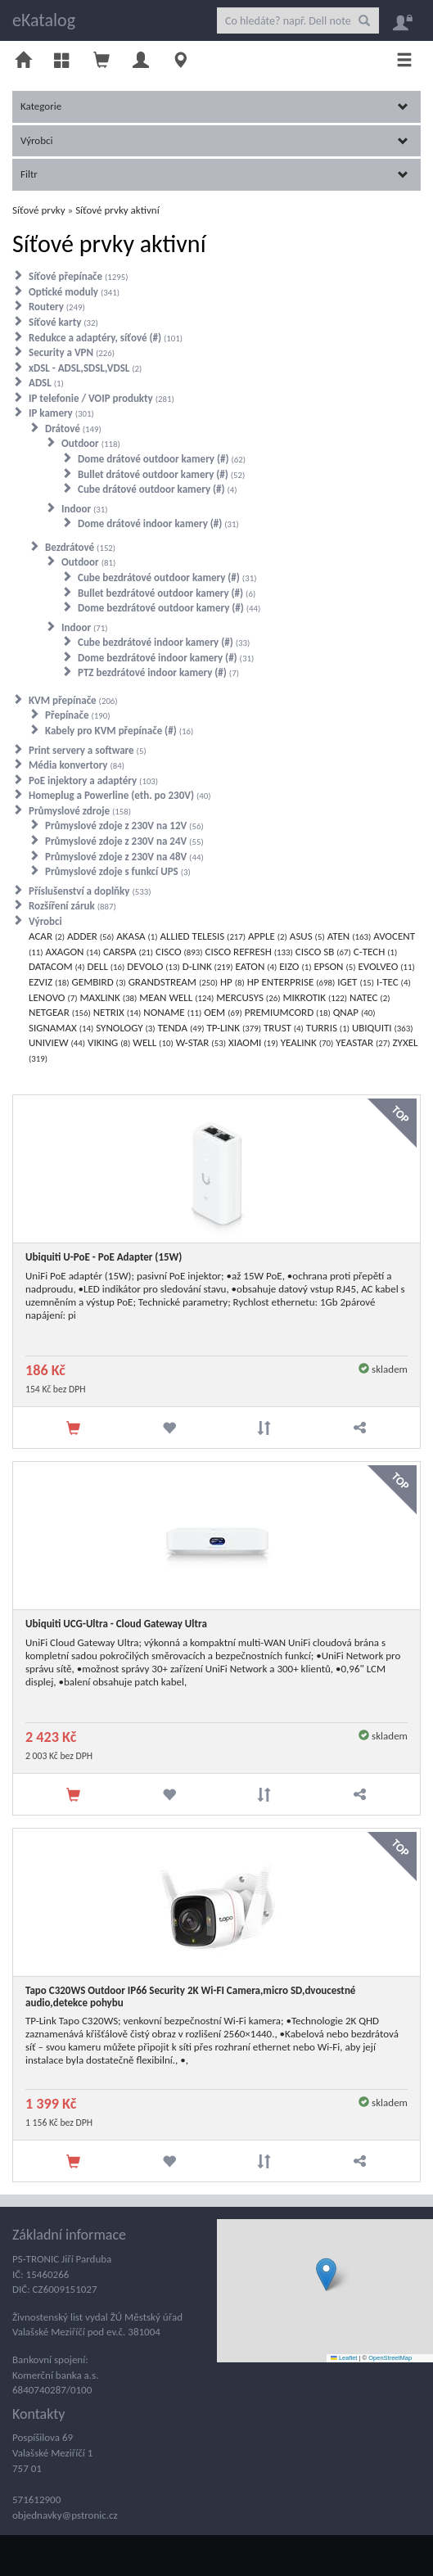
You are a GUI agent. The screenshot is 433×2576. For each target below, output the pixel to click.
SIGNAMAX (61, 1028)
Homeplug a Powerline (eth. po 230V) (120, 795)
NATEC (370, 997)
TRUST (284, 1028)
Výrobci (214, 140)
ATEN (349, 936)
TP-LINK (233, 1028)
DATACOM (57, 966)
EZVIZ (49, 982)
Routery (57, 306)
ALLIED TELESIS (203, 936)
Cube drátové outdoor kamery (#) (157, 489)
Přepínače (78, 715)
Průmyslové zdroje (80, 811)
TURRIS (328, 1028)
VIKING (109, 1042)
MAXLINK (108, 997)
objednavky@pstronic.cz (65, 2515)
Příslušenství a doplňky (90, 891)
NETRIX (117, 1012)
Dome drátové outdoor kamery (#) (162, 459)
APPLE (267, 936)
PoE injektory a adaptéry (93, 780)
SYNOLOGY (125, 1028)
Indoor (84, 509)
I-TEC (394, 982)
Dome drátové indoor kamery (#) (158, 523)
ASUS (307, 936)
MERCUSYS (248, 997)
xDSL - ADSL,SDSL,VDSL (85, 368)
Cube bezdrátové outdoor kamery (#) (167, 577)
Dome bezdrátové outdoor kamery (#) (169, 608)
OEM (223, 1012)
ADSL (46, 383)
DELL (106, 966)
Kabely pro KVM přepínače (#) (119, 730)
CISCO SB (323, 951)
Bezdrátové (80, 547)
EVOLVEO (386, 966)
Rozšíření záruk (72, 906)
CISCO (179, 951)
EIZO (295, 966)
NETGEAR (60, 1012)
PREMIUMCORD (288, 1012)
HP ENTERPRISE (291, 982)
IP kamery (61, 413)
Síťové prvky (38, 210)
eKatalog (43, 20)
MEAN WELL (176, 997)
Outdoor (90, 443)
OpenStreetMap (390, 2358)
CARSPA (128, 951)
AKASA (136, 936)
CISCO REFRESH (249, 951)
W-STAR (201, 1042)
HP (232, 982)
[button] (326, 2274)
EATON (256, 966)
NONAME (172, 1012)
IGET (355, 982)
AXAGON (73, 951)
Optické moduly (74, 292)
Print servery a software (88, 750)
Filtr (214, 174)
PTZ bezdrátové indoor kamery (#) (158, 672)
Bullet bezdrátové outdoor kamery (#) (166, 593)
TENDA (181, 1028)
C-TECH (376, 951)
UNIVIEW (57, 1042)
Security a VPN (72, 352)
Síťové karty (63, 322)
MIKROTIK (314, 997)
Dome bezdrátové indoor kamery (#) (166, 658)
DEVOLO (153, 966)
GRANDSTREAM (173, 982)
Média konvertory (76, 765)
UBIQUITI (382, 1028)
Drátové (73, 428)
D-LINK (208, 966)
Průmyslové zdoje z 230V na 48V (124, 856)
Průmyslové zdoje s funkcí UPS (118, 871)
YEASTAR (363, 1042)
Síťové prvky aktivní (117, 210)
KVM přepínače (73, 700)
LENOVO (53, 997)
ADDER (90, 936)
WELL (153, 1042)
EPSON (334, 966)
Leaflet (344, 2358)
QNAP (354, 1012)
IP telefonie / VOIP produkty (101, 398)
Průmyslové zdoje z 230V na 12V (124, 825)
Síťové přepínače (79, 276)
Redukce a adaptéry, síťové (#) (106, 338)
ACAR (47, 936)
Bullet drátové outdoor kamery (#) (161, 474)
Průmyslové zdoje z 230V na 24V (124, 841)
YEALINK (307, 1042)
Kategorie (214, 106)
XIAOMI (253, 1042)
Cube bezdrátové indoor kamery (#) (164, 642)
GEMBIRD (99, 982)
